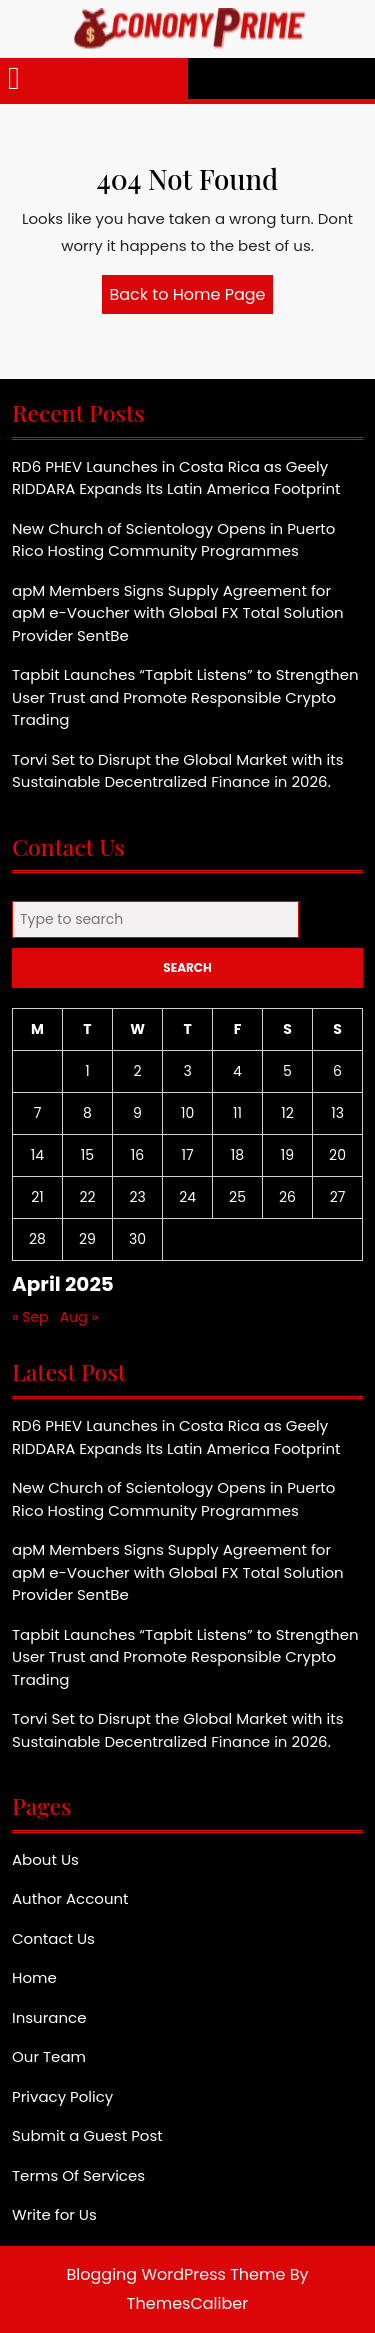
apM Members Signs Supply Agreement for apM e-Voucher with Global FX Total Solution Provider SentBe (178, 613)
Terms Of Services (78, 2175)
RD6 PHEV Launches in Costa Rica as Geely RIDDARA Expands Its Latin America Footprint (176, 478)
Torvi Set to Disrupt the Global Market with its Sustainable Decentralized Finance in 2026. (177, 771)
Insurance (49, 2017)
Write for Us (54, 2214)
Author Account (70, 1898)
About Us (45, 1859)
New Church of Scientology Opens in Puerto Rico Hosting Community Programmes (173, 540)
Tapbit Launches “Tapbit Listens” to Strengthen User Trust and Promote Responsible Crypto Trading (185, 697)
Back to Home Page (192, 298)
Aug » (79, 1317)
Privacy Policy (62, 2096)
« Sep (30, 1317)
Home (34, 1977)
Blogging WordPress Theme (176, 2274)
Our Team (49, 2056)
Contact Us (53, 1938)
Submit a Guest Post (87, 2135)
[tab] (14, 78)
